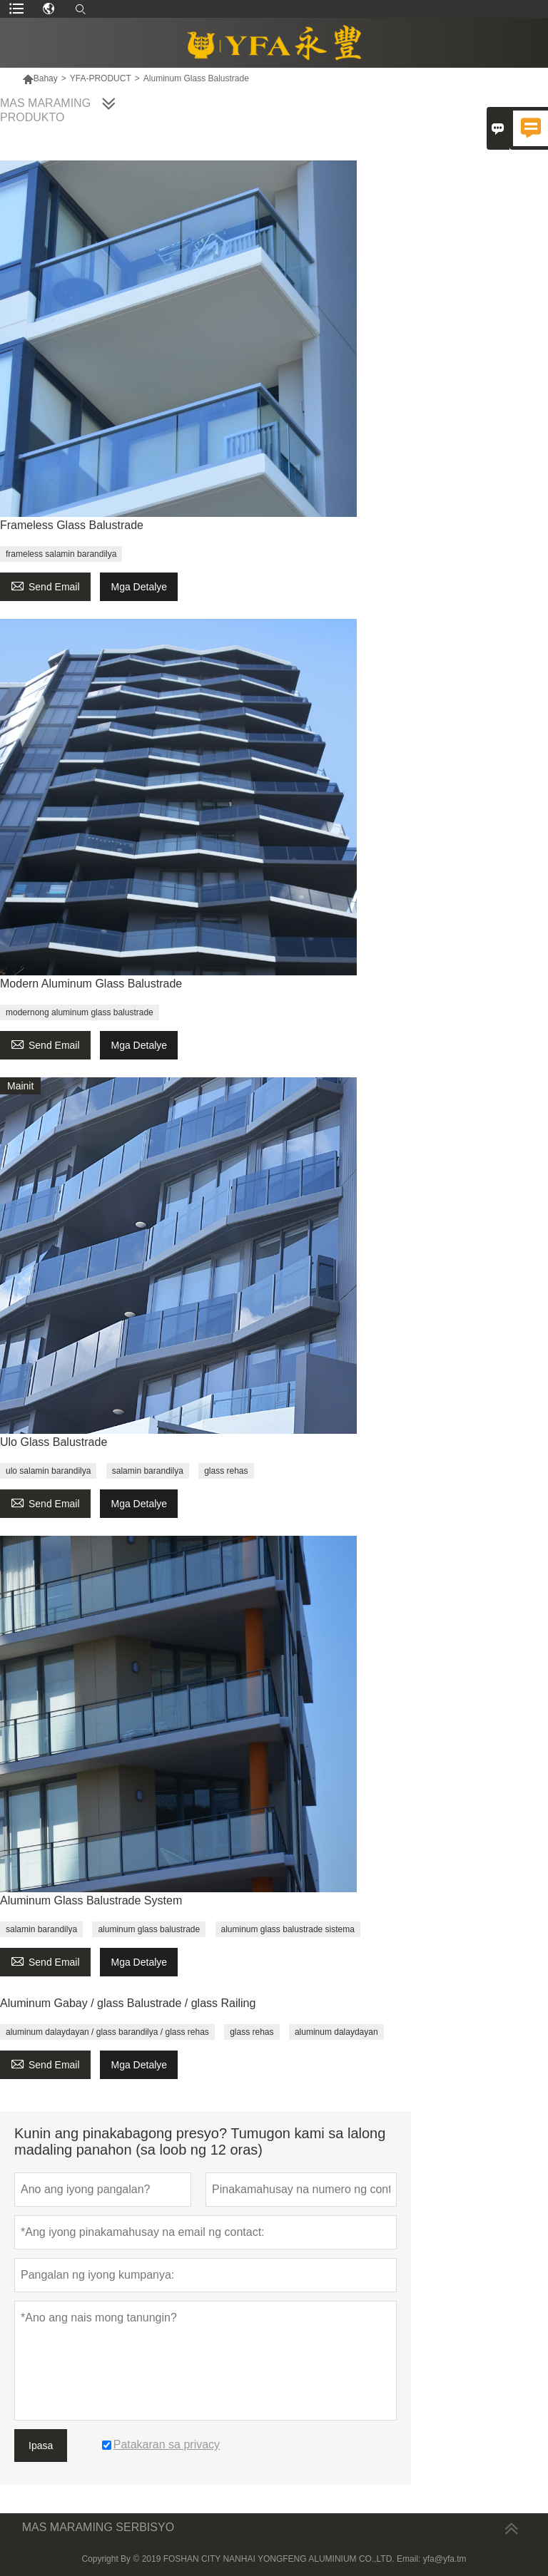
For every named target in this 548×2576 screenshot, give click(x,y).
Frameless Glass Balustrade (71, 525)
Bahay (40, 78)
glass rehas (226, 1471)
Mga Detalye (139, 586)
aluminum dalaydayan (336, 2032)
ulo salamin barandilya (48, 1471)
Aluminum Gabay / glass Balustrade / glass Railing (127, 2003)
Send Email (45, 585)
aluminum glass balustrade (149, 1929)
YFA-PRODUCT (100, 78)
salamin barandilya (147, 1471)
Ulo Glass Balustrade (53, 1442)
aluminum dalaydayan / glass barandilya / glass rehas (107, 2032)
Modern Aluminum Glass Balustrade (91, 983)
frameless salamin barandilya (61, 554)
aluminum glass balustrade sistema (288, 1929)
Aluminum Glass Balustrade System (91, 1900)
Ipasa (41, 2445)
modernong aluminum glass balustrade (79, 1012)
